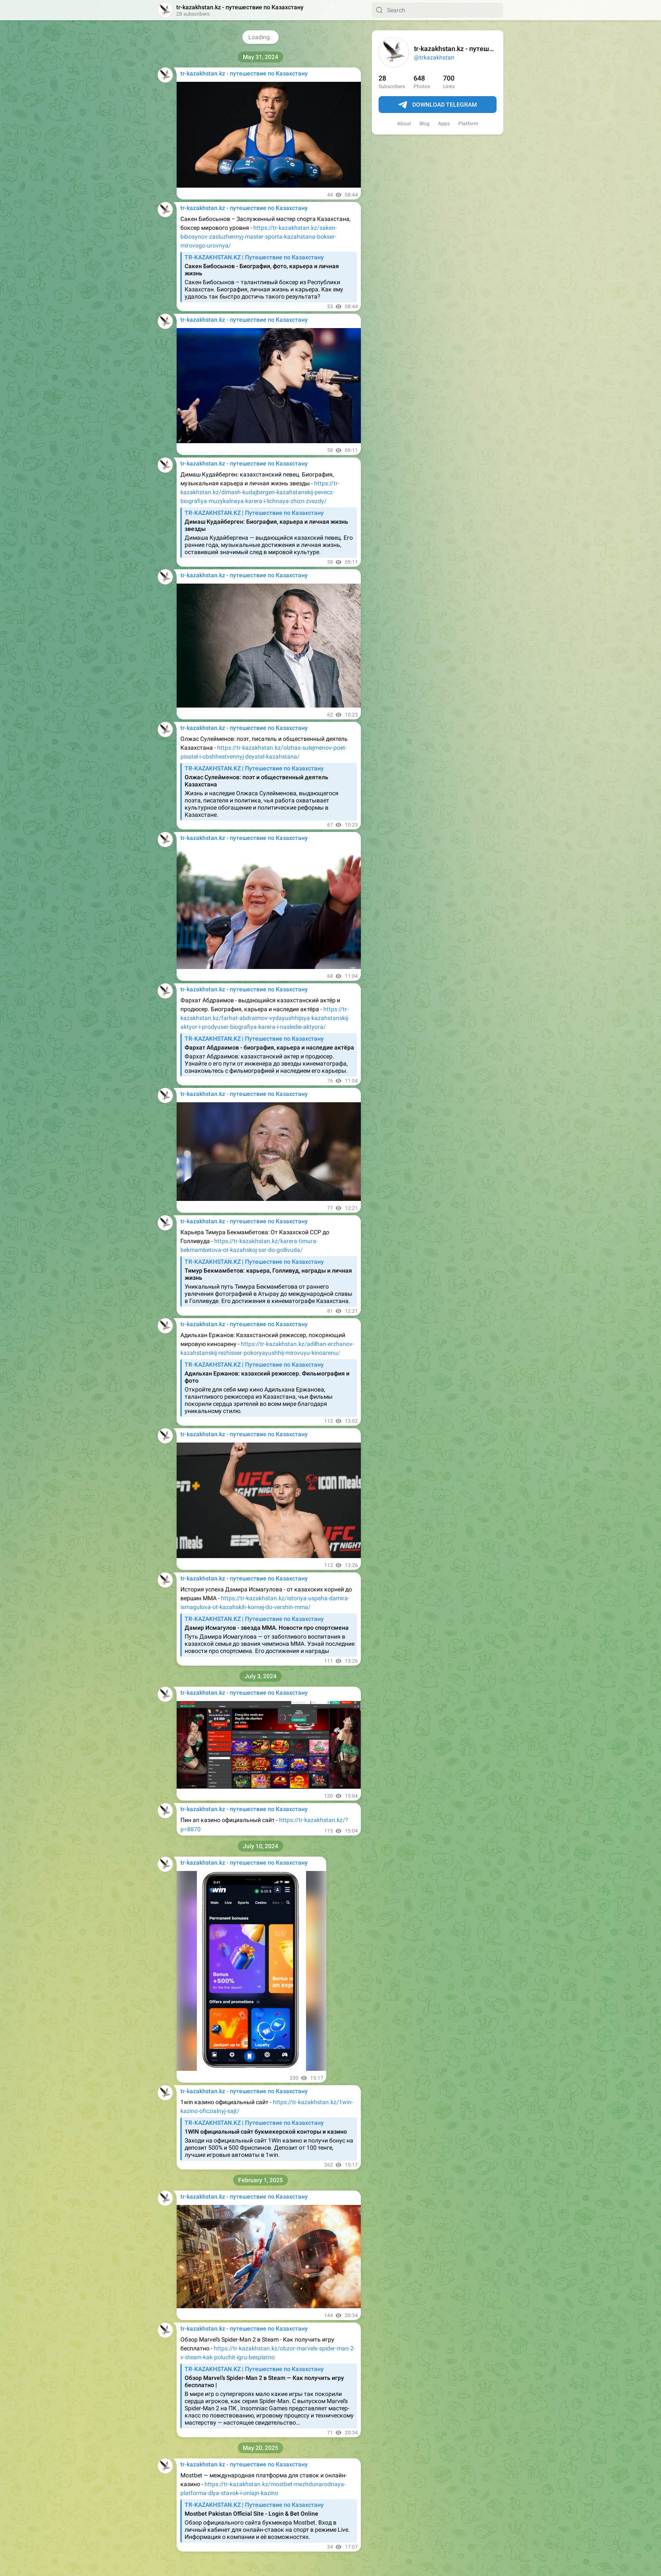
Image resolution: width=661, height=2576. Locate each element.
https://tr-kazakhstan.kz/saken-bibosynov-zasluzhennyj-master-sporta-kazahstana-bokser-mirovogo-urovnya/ (258, 236)
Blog (424, 124)
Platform (468, 124)
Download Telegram (437, 105)
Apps (444, 124)
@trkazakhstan (434, 57)
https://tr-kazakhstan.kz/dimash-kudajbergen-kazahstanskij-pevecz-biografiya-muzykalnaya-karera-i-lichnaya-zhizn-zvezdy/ (259, 492)
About (404, 124)
